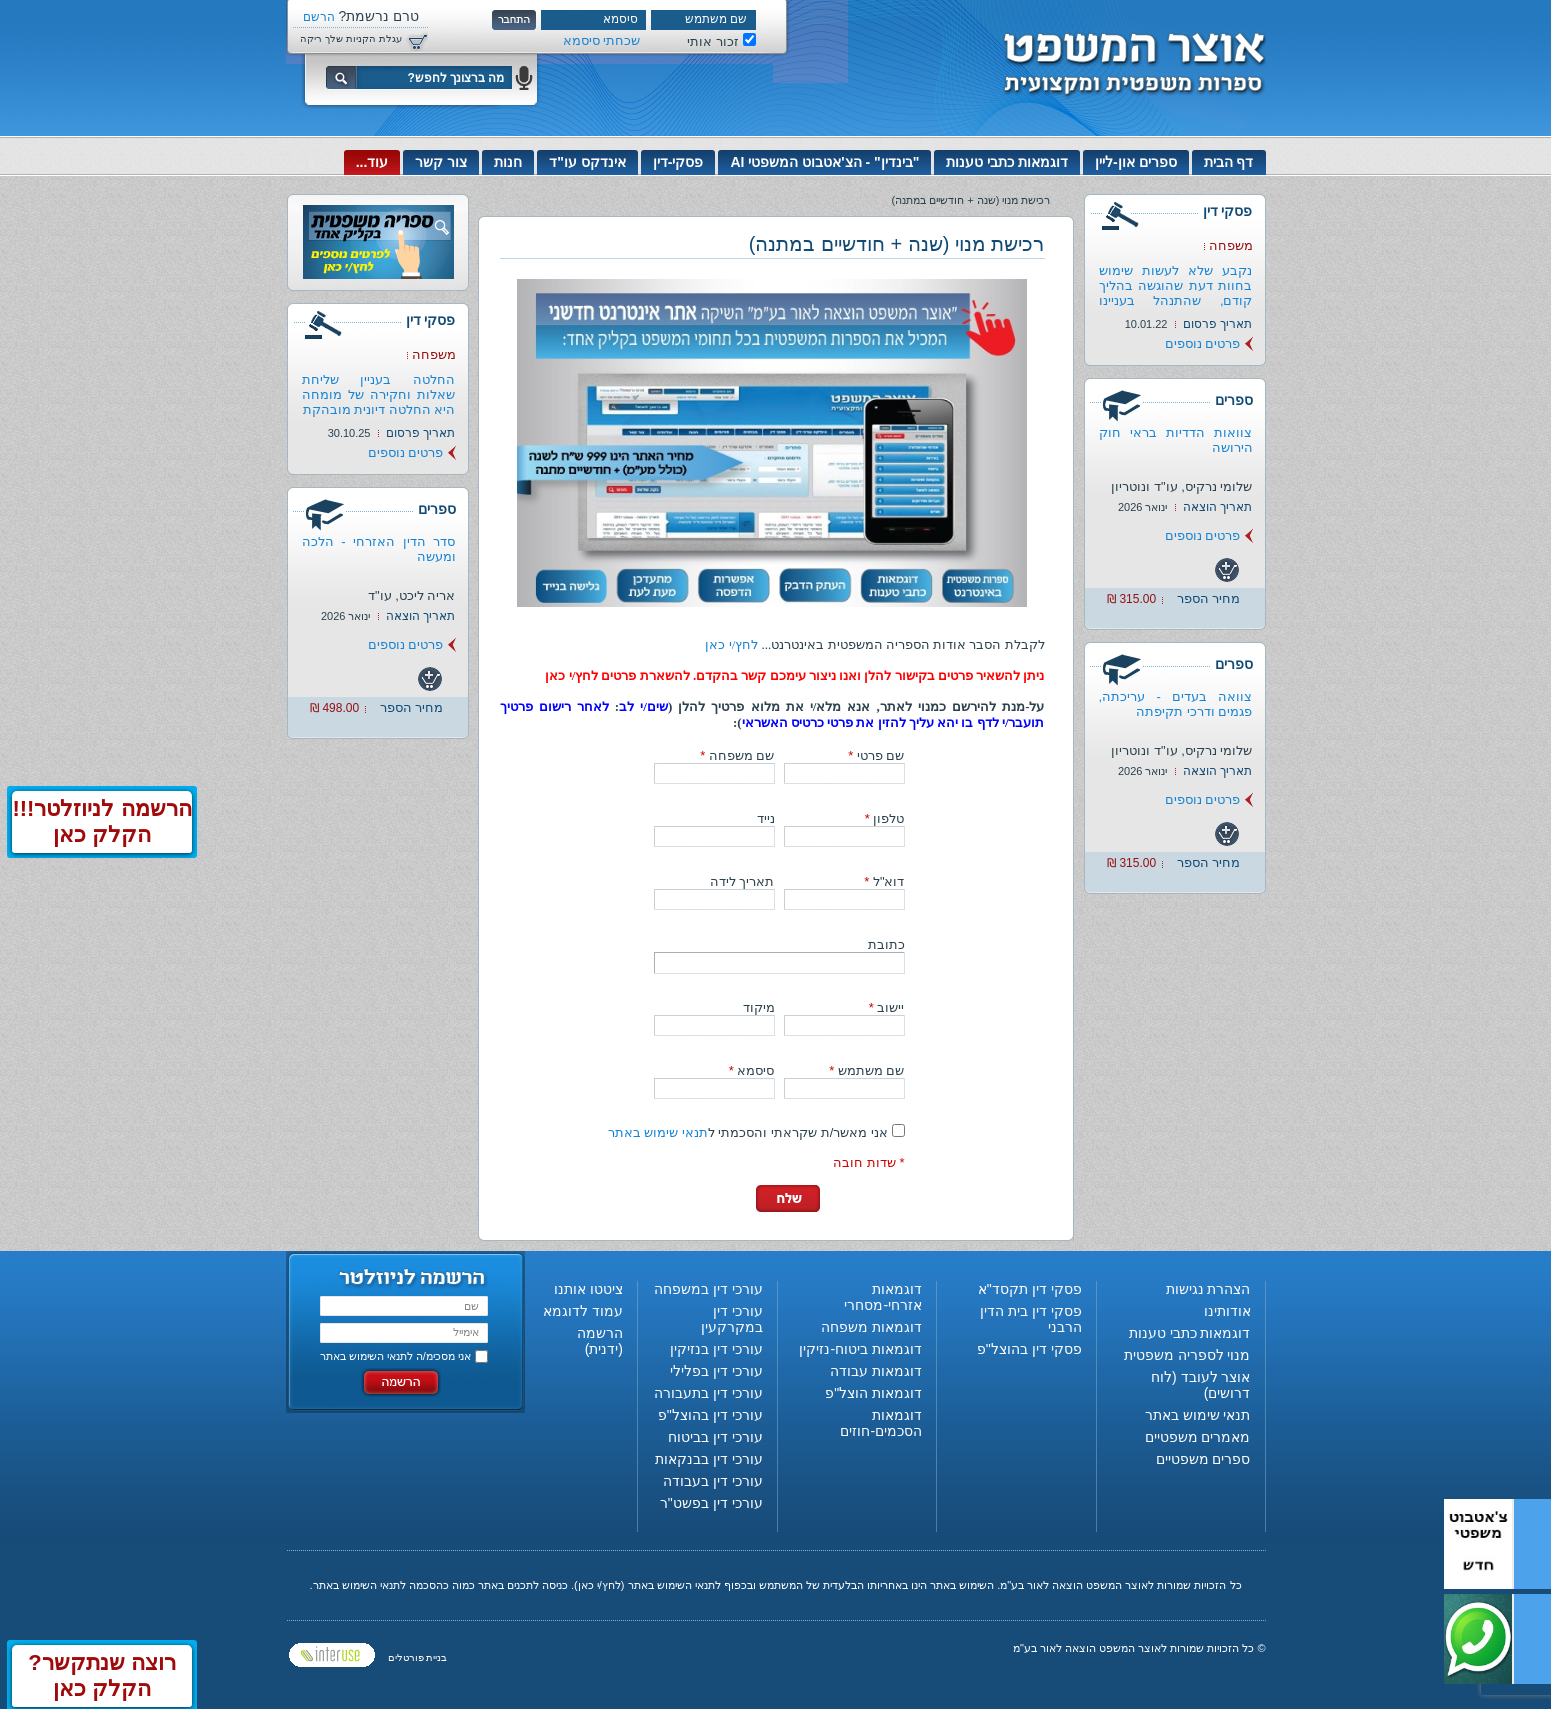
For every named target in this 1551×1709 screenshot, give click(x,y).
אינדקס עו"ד (587, 162)
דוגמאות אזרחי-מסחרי (883, 1297)
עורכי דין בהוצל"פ (710, 1415)
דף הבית (1229, 162)
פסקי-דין (678, 162)
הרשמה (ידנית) (600, 1341)
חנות (508, 162)
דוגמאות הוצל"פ (873, 1393)
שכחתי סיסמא (602, 40)
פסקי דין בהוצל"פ (1029, 1349)
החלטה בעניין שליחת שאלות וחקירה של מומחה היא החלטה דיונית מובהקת (379, 394)
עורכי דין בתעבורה (708, 1393)
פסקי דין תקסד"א (1030, 1289)
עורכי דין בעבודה (713, 1481)
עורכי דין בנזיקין (716, 1349)
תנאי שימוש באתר (658, 1132)
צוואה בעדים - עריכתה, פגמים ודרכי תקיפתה (1176, 704)
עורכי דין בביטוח (715, 1437)
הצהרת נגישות (1208, 1289)
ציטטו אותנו (588, 1289)
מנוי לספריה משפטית (1187, 1355)
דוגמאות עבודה (876, 1371)
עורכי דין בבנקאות (709, 1459)
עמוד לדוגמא (583, 1311)
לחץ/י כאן (731, 644)
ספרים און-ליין (1136, 162)
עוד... (372, 162)
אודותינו (1227, 1311)
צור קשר (441, 162)
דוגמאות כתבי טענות (1007, 162)
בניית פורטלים (418, 1657)
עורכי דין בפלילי (716, 1371)
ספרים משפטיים (1203, 1459)
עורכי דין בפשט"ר (711, 1503)
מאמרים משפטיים (1198, 1437)
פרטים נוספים (1203, 343)
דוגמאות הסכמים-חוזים (881, 1423)
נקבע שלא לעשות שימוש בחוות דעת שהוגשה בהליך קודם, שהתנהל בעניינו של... (1176, 293)
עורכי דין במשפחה (708, 1289)
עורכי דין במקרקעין (732, 1319)
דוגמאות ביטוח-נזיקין (860, 1349)
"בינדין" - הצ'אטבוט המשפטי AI (824, 162)
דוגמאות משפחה (871, 1327)
